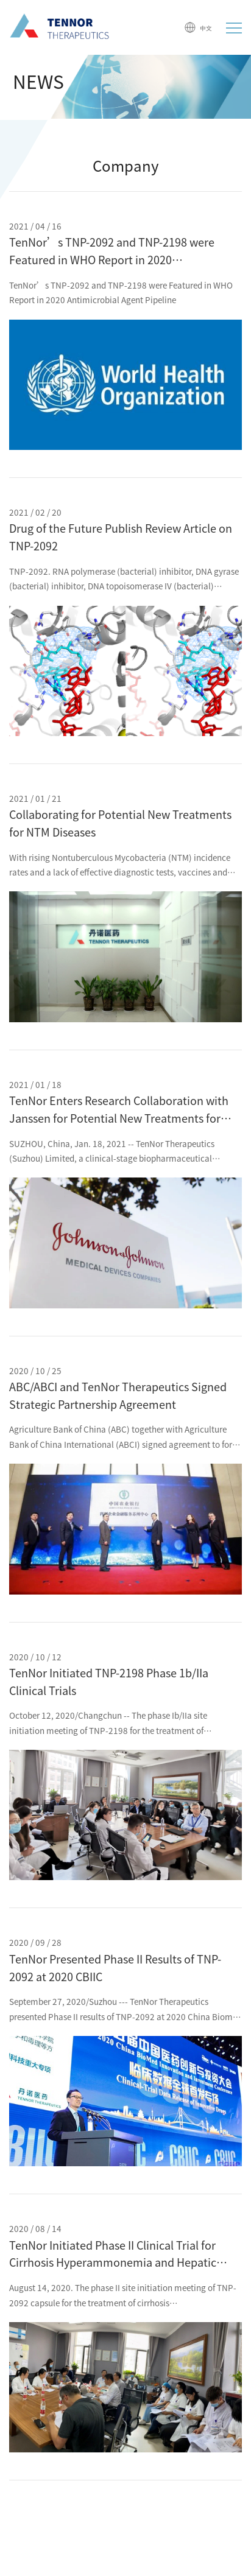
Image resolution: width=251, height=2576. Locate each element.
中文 (198, 27)
